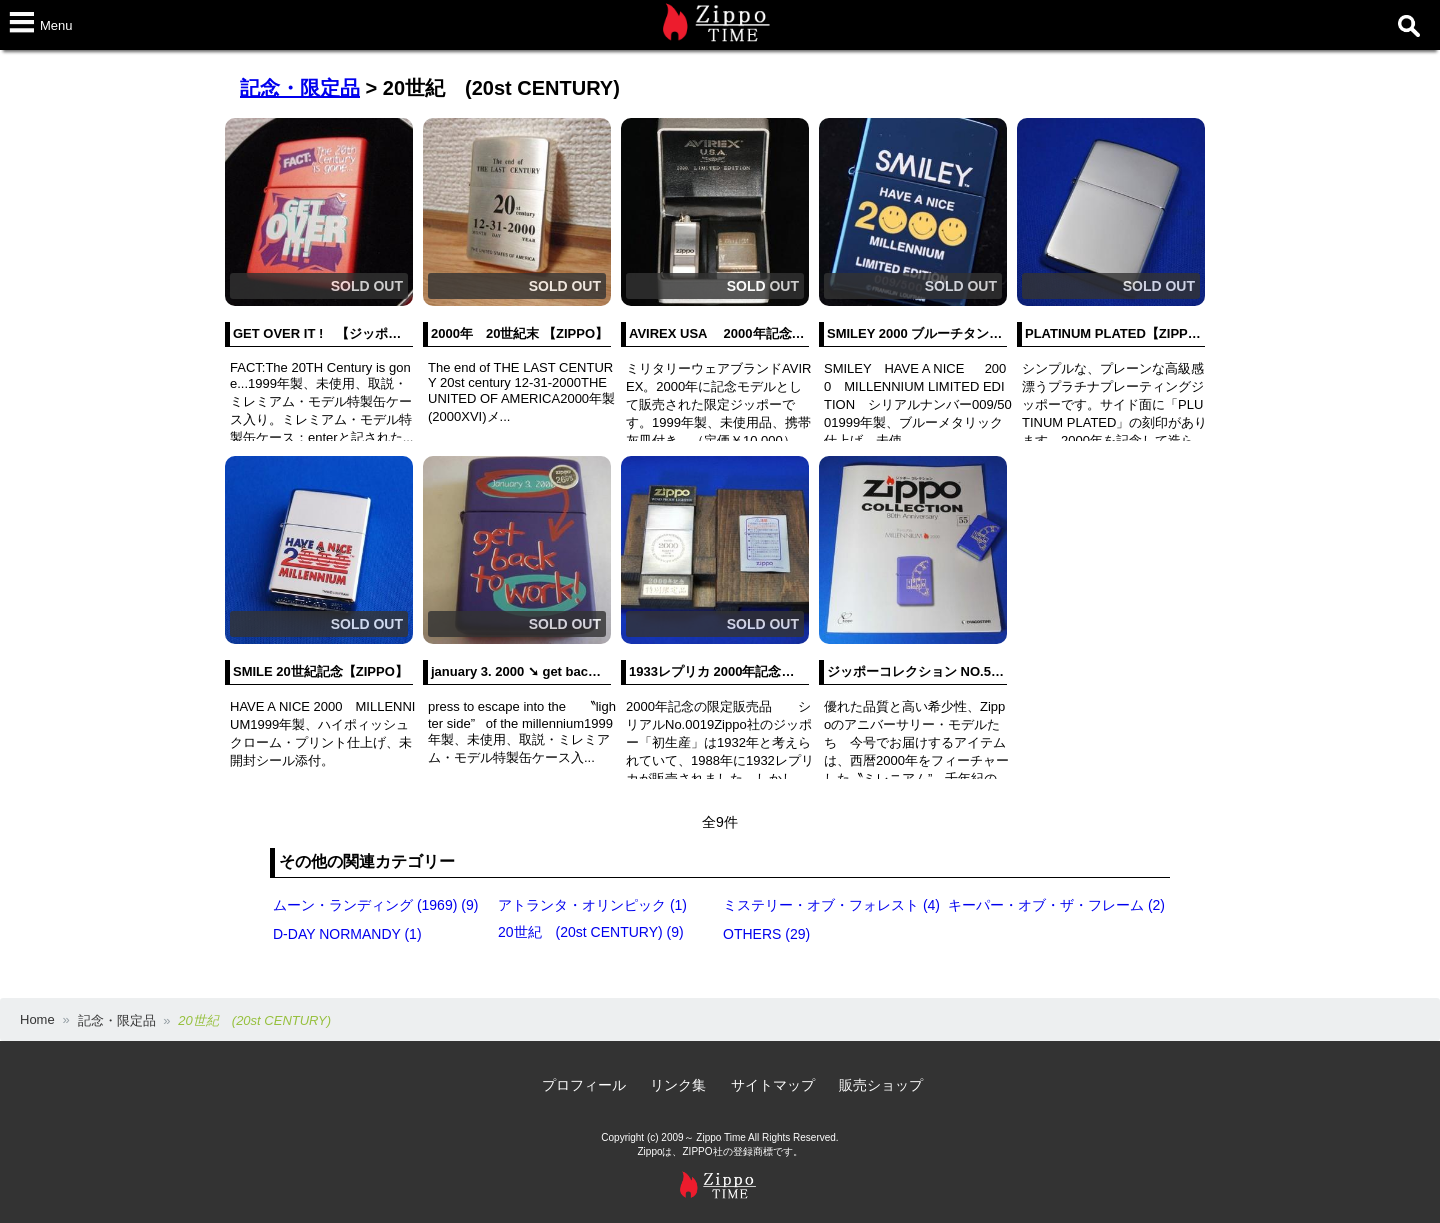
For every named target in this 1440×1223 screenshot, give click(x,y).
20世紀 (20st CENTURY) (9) (591, 932)
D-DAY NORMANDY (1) (347, 934)
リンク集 (678, 1085)
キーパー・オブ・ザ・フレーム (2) (1056, 905)
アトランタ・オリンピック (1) (592, 905)
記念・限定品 (300, 88)
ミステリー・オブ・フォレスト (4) (831, 905)
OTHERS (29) (766, 934)
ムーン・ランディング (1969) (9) (375, 905)
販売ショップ (881, 1085)
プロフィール (584, 1085)
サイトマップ (773, 1085)
